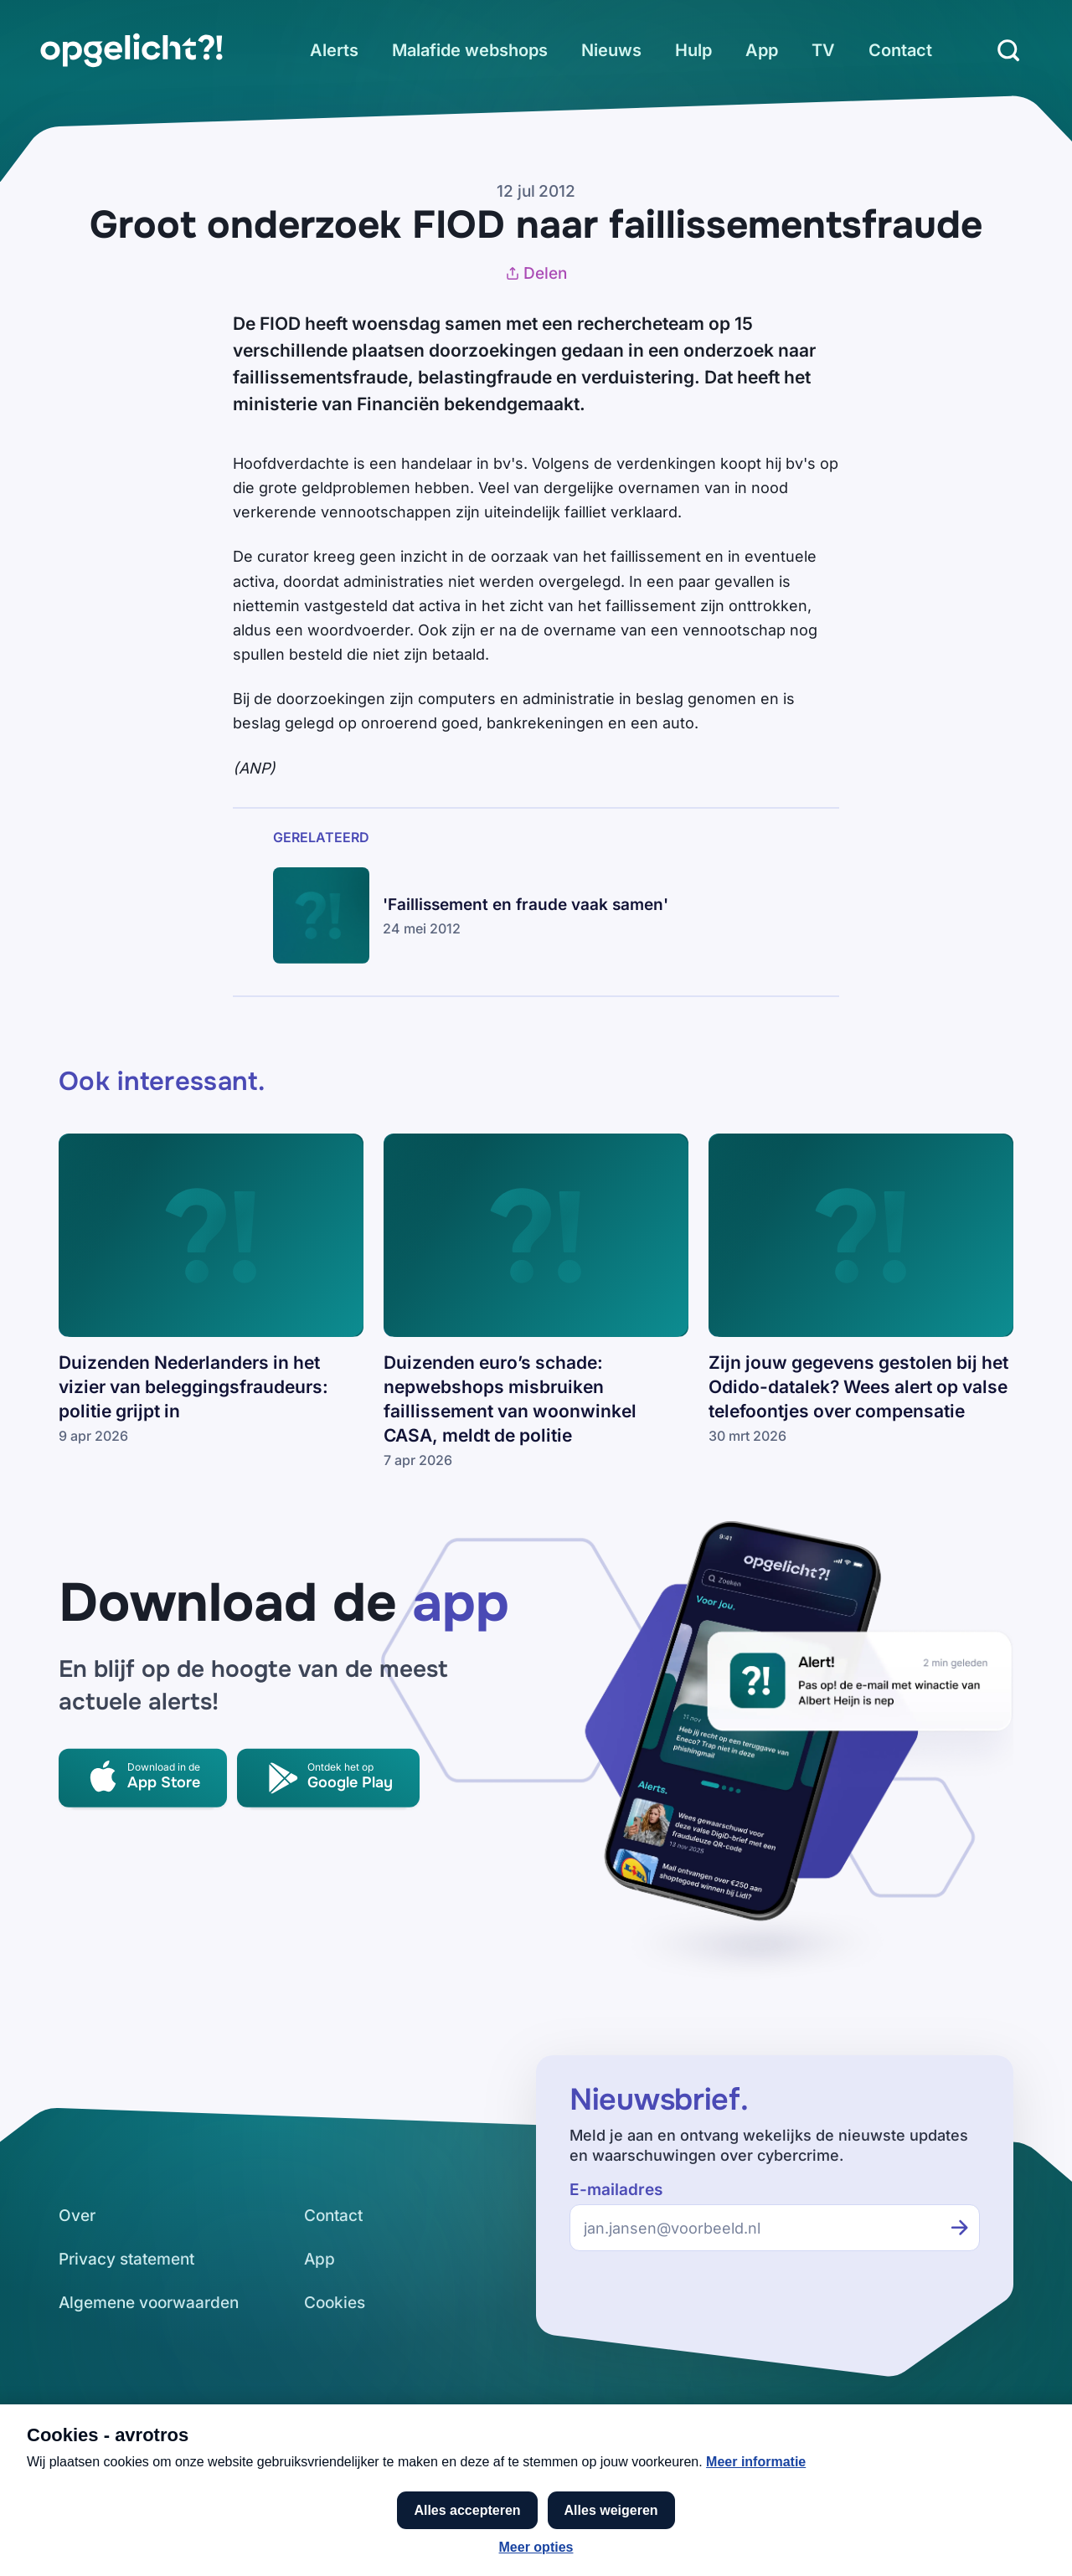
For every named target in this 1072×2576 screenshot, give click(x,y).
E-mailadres (616, 2189)
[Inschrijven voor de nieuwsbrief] (959, 2227)
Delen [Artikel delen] (536, 273)
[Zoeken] (1008, 50)
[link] (131, 50)
